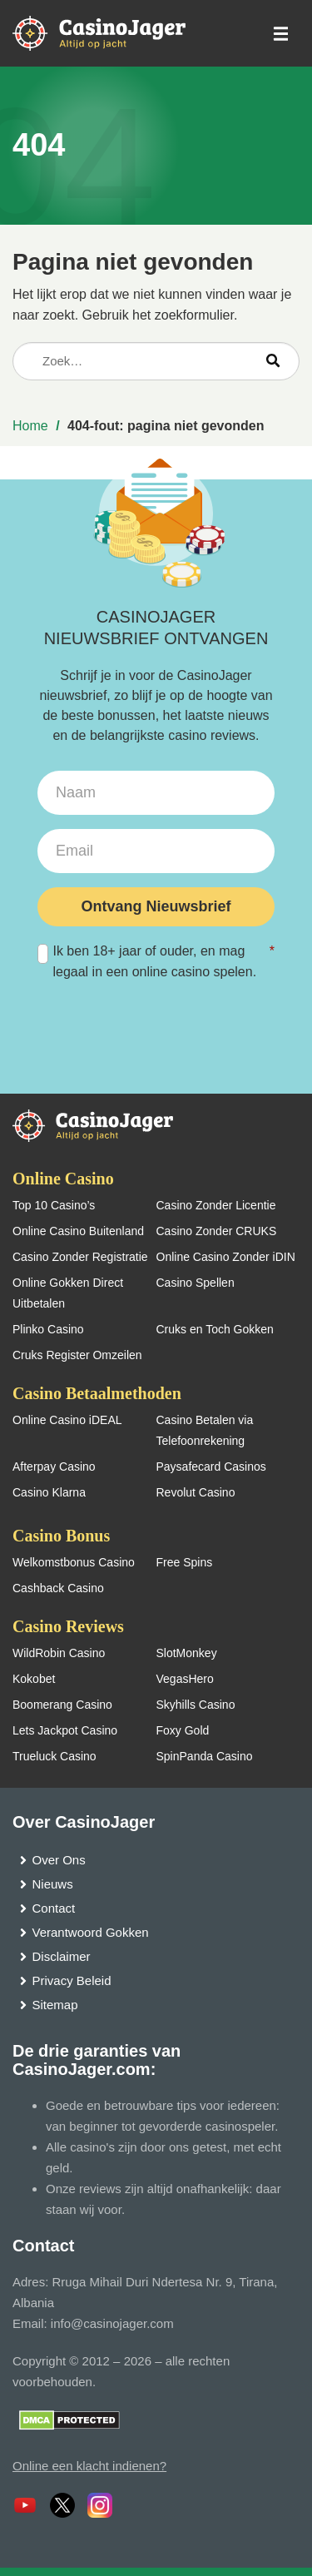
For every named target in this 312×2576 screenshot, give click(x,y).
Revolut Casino (195, 1492)
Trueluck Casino (54, 1756)
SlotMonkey (186, 1653)
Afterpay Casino (54, 1466)
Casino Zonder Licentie (216, 1205)
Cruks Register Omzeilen (77, 1355)
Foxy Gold (183, 1730)
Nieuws (52, 1884)
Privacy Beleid (71, 1980)
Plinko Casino (48, 1329)
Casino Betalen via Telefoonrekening (205, 1430)
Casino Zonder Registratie (80, 1256)
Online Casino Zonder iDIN (225, 1256)
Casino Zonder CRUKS (216, 1231)
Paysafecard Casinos (211, 1466)
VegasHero (185, 1678)
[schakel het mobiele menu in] (279, 33)
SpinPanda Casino (204, 1756)
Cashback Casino (58, 1588)
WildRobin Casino (58, 1653)
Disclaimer (61, 1956)
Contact (54, 1908)
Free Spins (184, 1562)
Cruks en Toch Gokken (215, 1329)
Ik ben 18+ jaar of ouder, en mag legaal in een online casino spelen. (156, 960)
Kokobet (33, 1678)
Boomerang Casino (62, 1704)
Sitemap (55, 2005)
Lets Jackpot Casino (64, 1730)
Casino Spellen (195, 1282)
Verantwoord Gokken (90, 1932)
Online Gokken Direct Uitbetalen (67, 1293)
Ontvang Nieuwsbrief (155, 906)
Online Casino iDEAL (67, 1420)
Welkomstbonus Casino (73, 1562)
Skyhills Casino (195, 1704)
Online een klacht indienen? (89, 2466)
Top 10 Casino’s (53, 1205)
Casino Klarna (49, 1492)
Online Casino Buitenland (78, 1231)
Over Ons (59, 1860)
